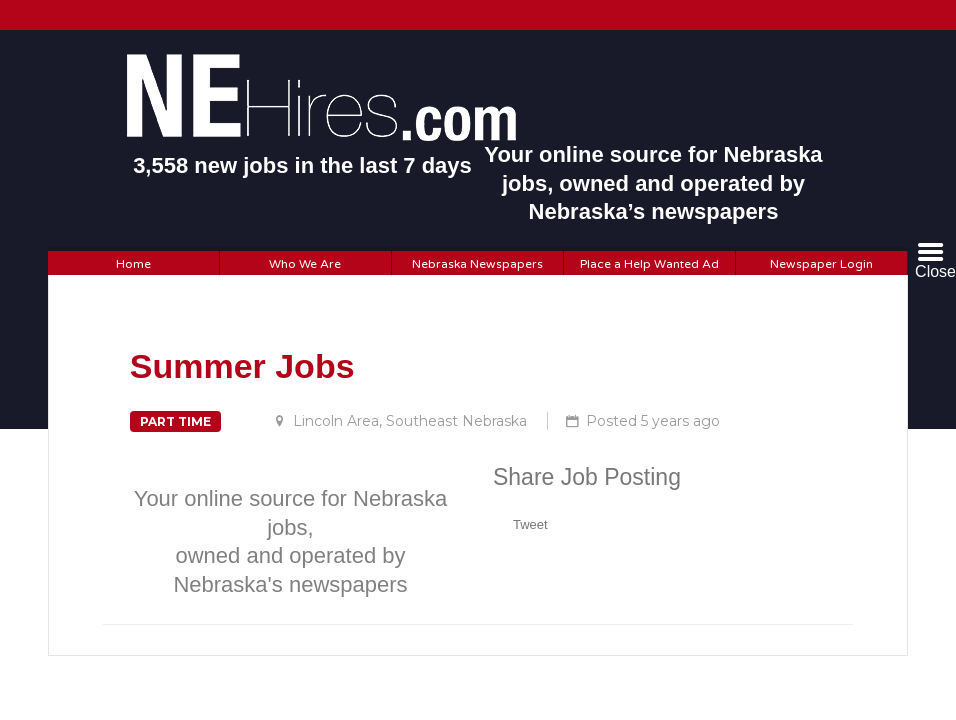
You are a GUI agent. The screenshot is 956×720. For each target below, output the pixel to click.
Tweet (530, 524)
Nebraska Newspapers (477, 264)
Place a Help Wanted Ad (649, 264)
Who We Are (305, 264)
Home (133, 264)
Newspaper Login (821, 264)
